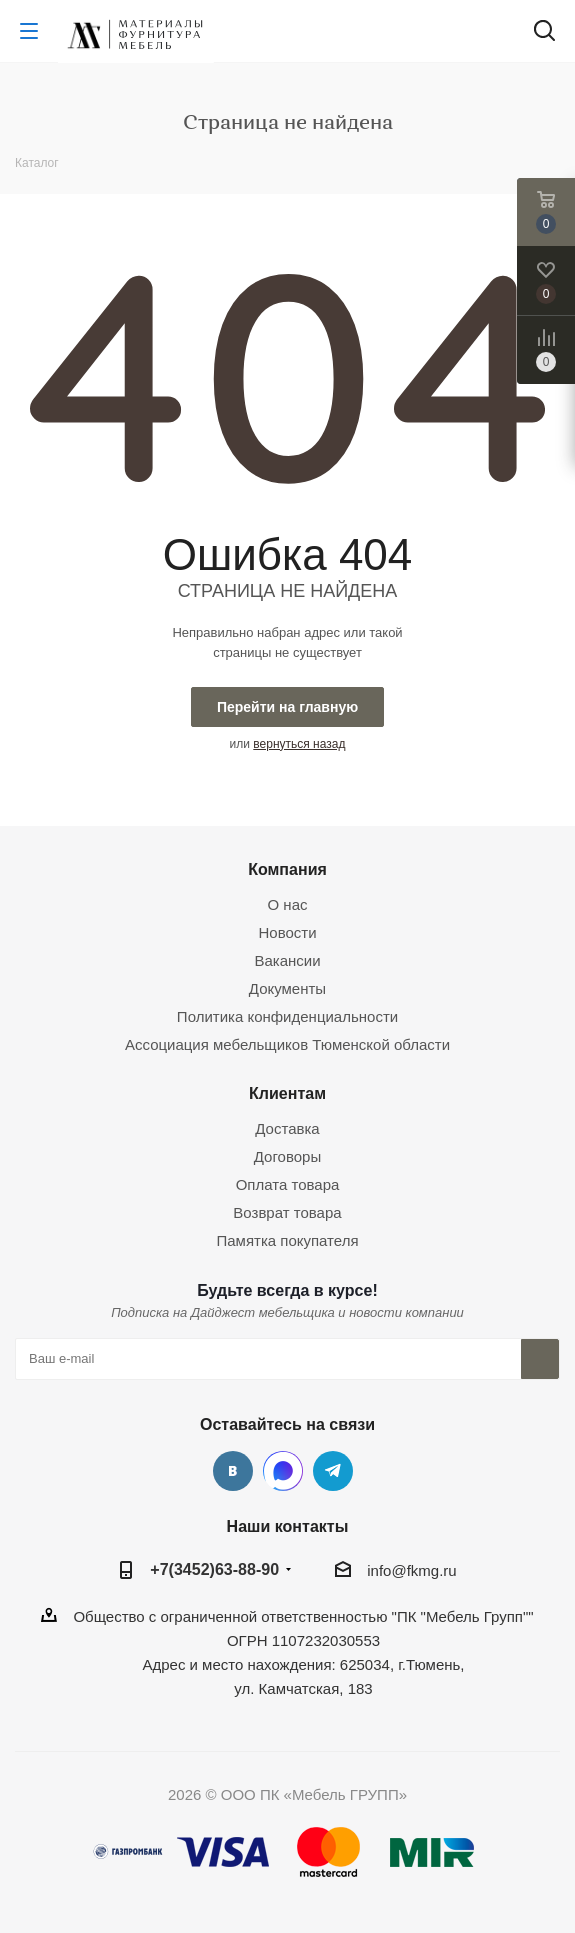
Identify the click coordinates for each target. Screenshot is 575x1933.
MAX (283, 1471)
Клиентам (287, 1093)
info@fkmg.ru (411, 1570)
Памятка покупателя (287, 1240)
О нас (288, 904)
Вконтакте (233, 1471)
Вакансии (287, 960)
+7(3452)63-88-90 (214, 1569)
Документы (287, 988)
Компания (287, 869)
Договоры (287, 1156)
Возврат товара (287, 1212)
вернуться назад (299, 744)
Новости (287, 932)
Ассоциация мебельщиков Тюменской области (287, 1044)
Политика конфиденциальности (287, 1016)
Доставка (287, 1128)
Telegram (333, 1471)
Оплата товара (288, 1184)
